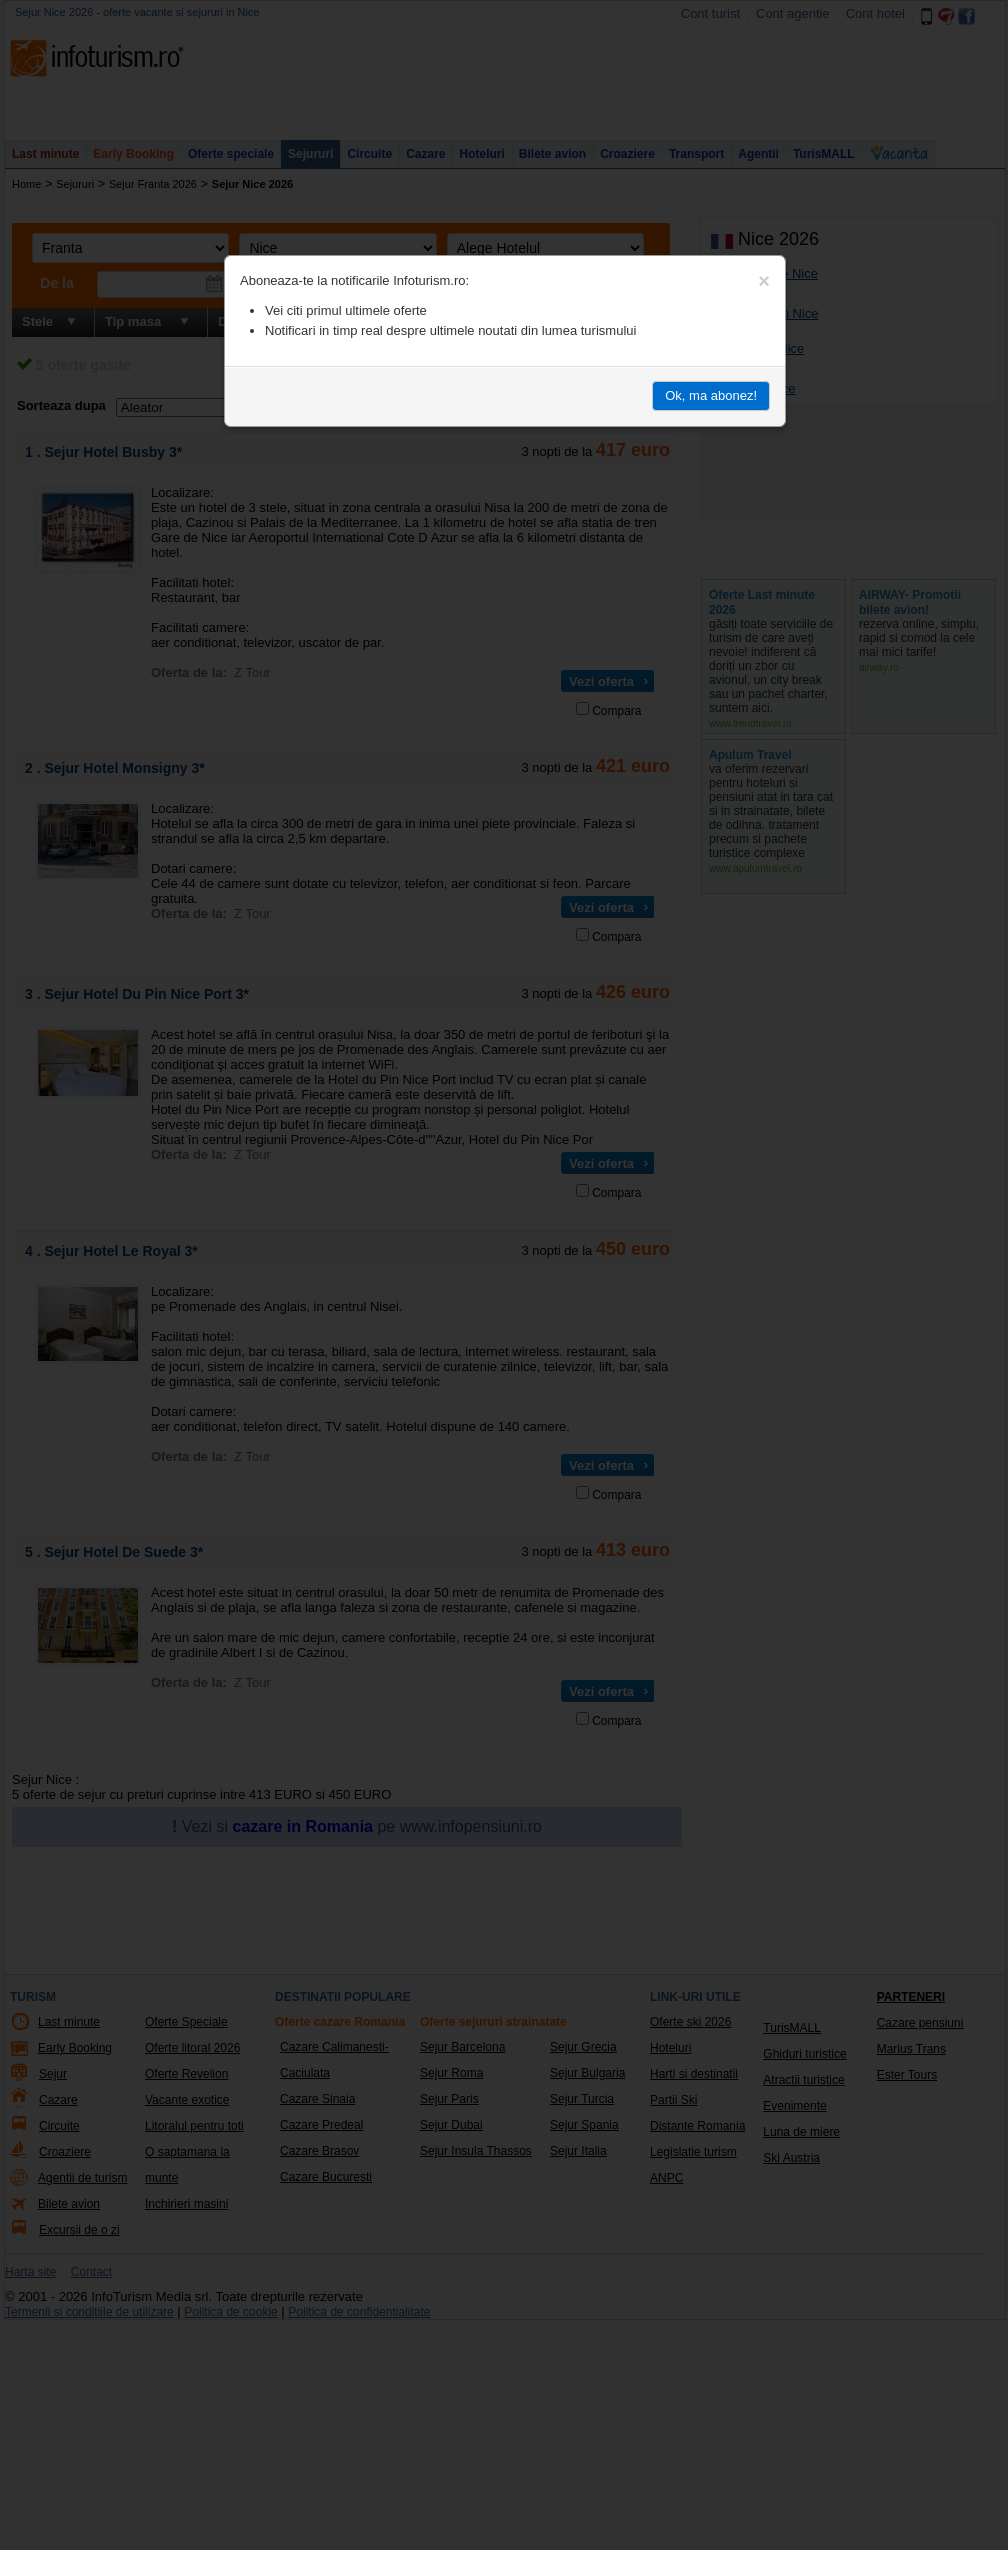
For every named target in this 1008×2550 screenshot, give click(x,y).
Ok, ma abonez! (711, 395)
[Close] (764, 281)
